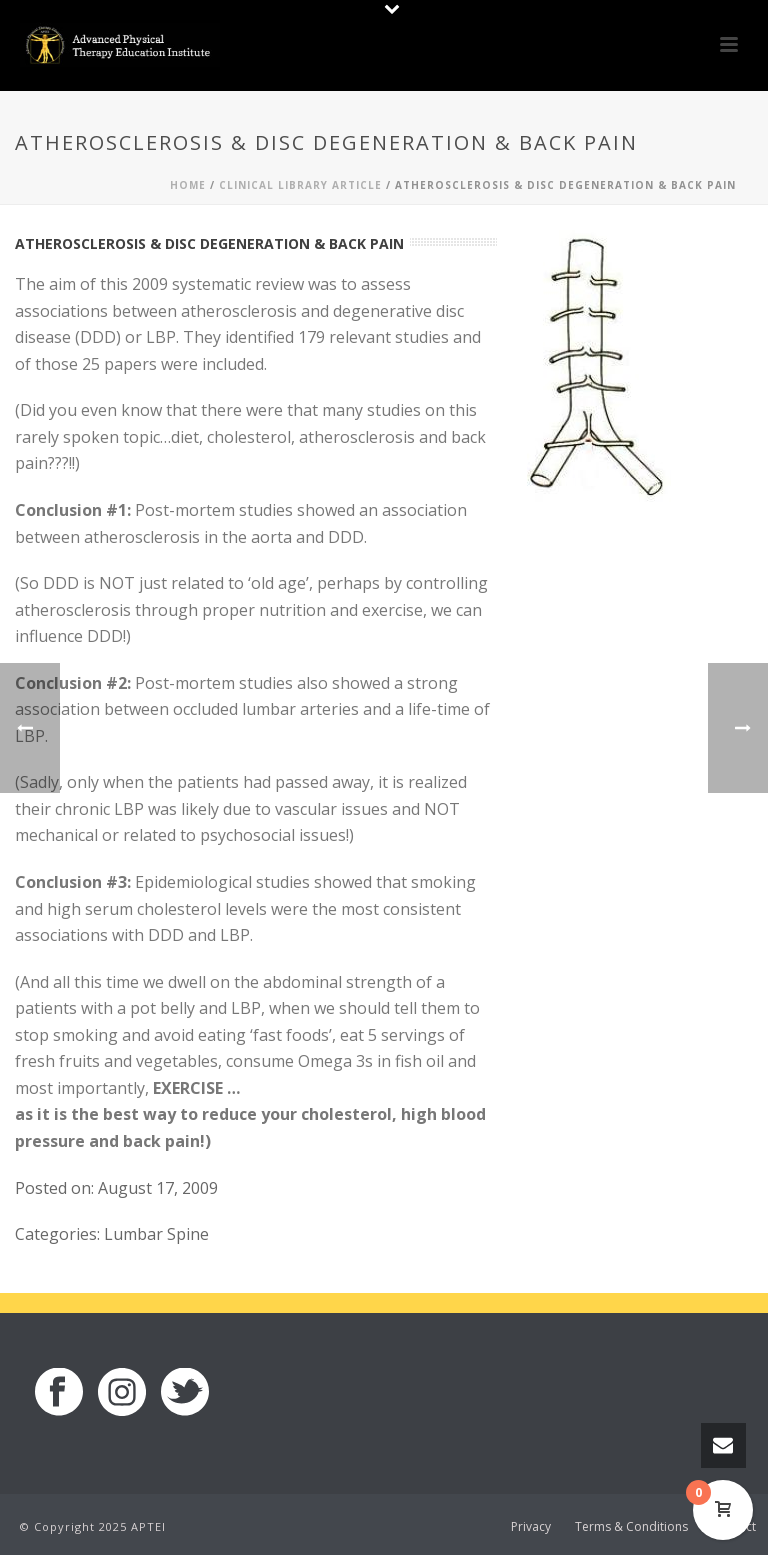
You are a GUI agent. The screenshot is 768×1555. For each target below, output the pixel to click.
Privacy (531, 1527)
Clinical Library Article (300, 185)
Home (188, 185)
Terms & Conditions (631, 1527)
